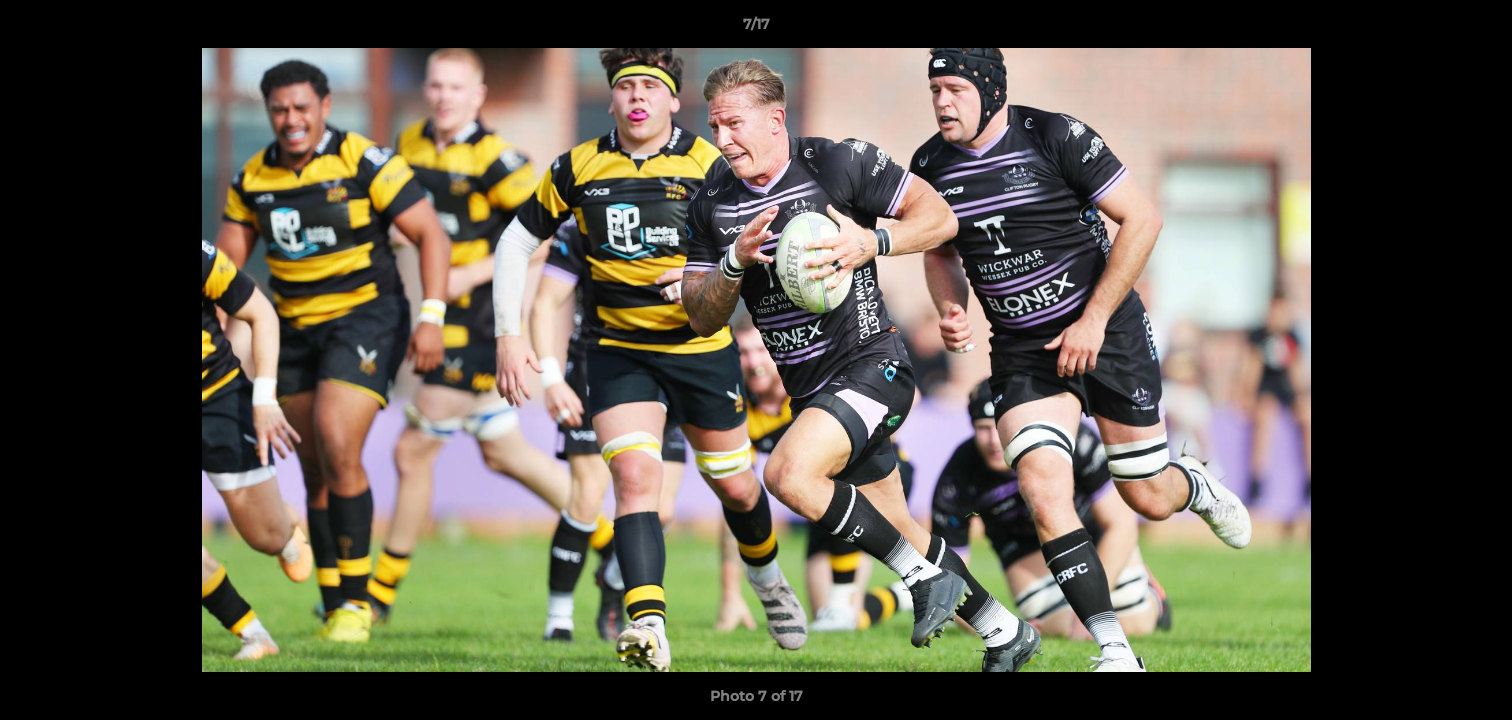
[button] (1476, 29)
